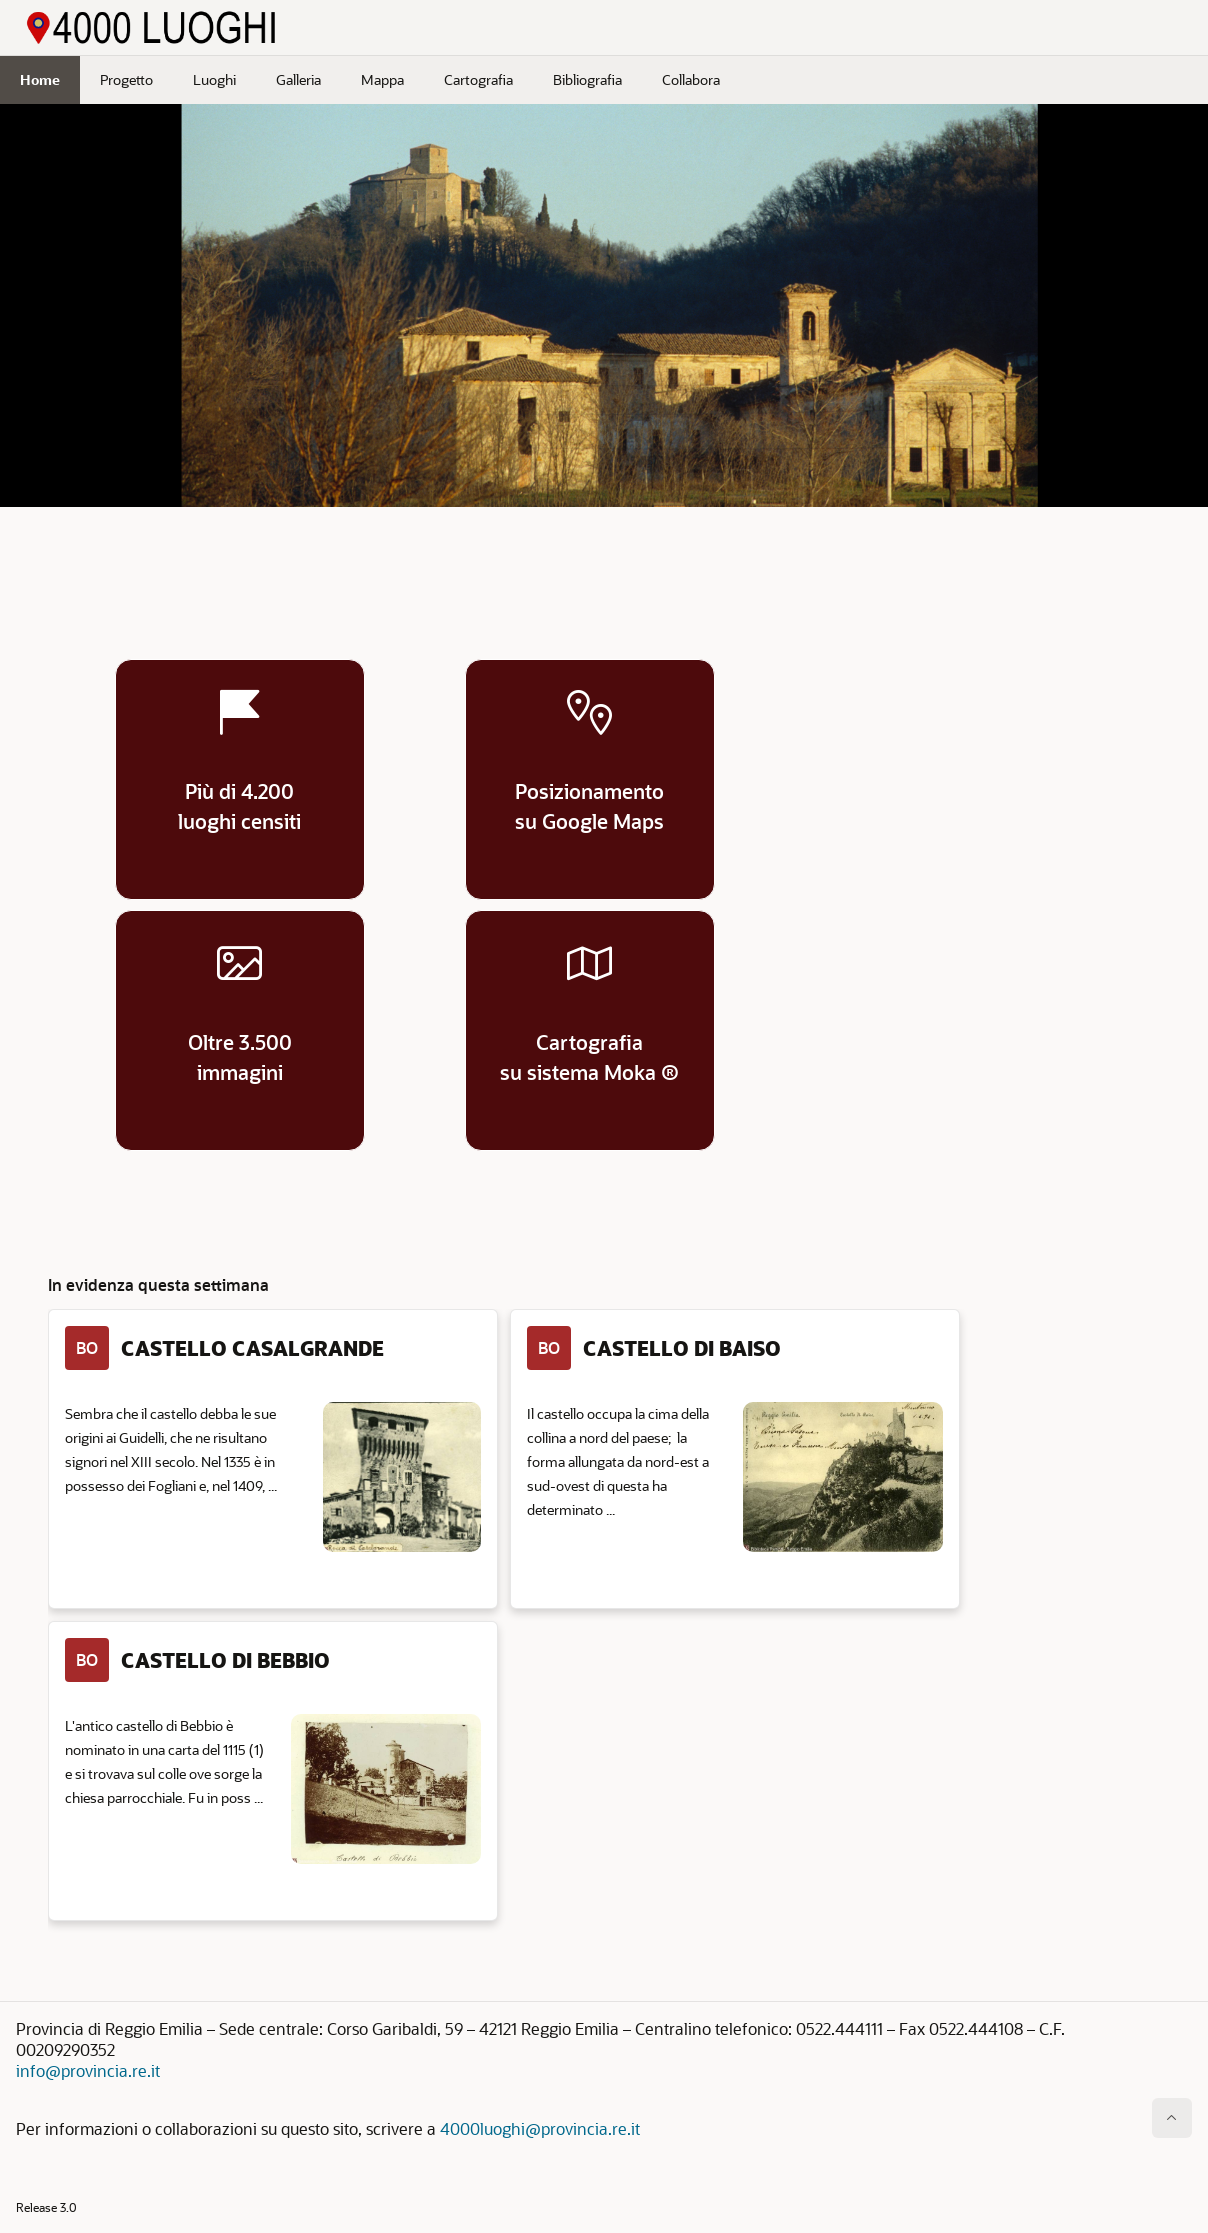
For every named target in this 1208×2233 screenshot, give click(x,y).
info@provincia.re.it (88, 2070)
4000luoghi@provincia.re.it (540, 2128)
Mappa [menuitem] (382, 79)
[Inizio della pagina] (1172, 2118)
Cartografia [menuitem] (478, 79)
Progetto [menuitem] (126, 79)
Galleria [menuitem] (298, 79)
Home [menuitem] (40, 79)
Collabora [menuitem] (691, 79)
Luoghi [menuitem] (214, 79)
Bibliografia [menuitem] (587, 79)
